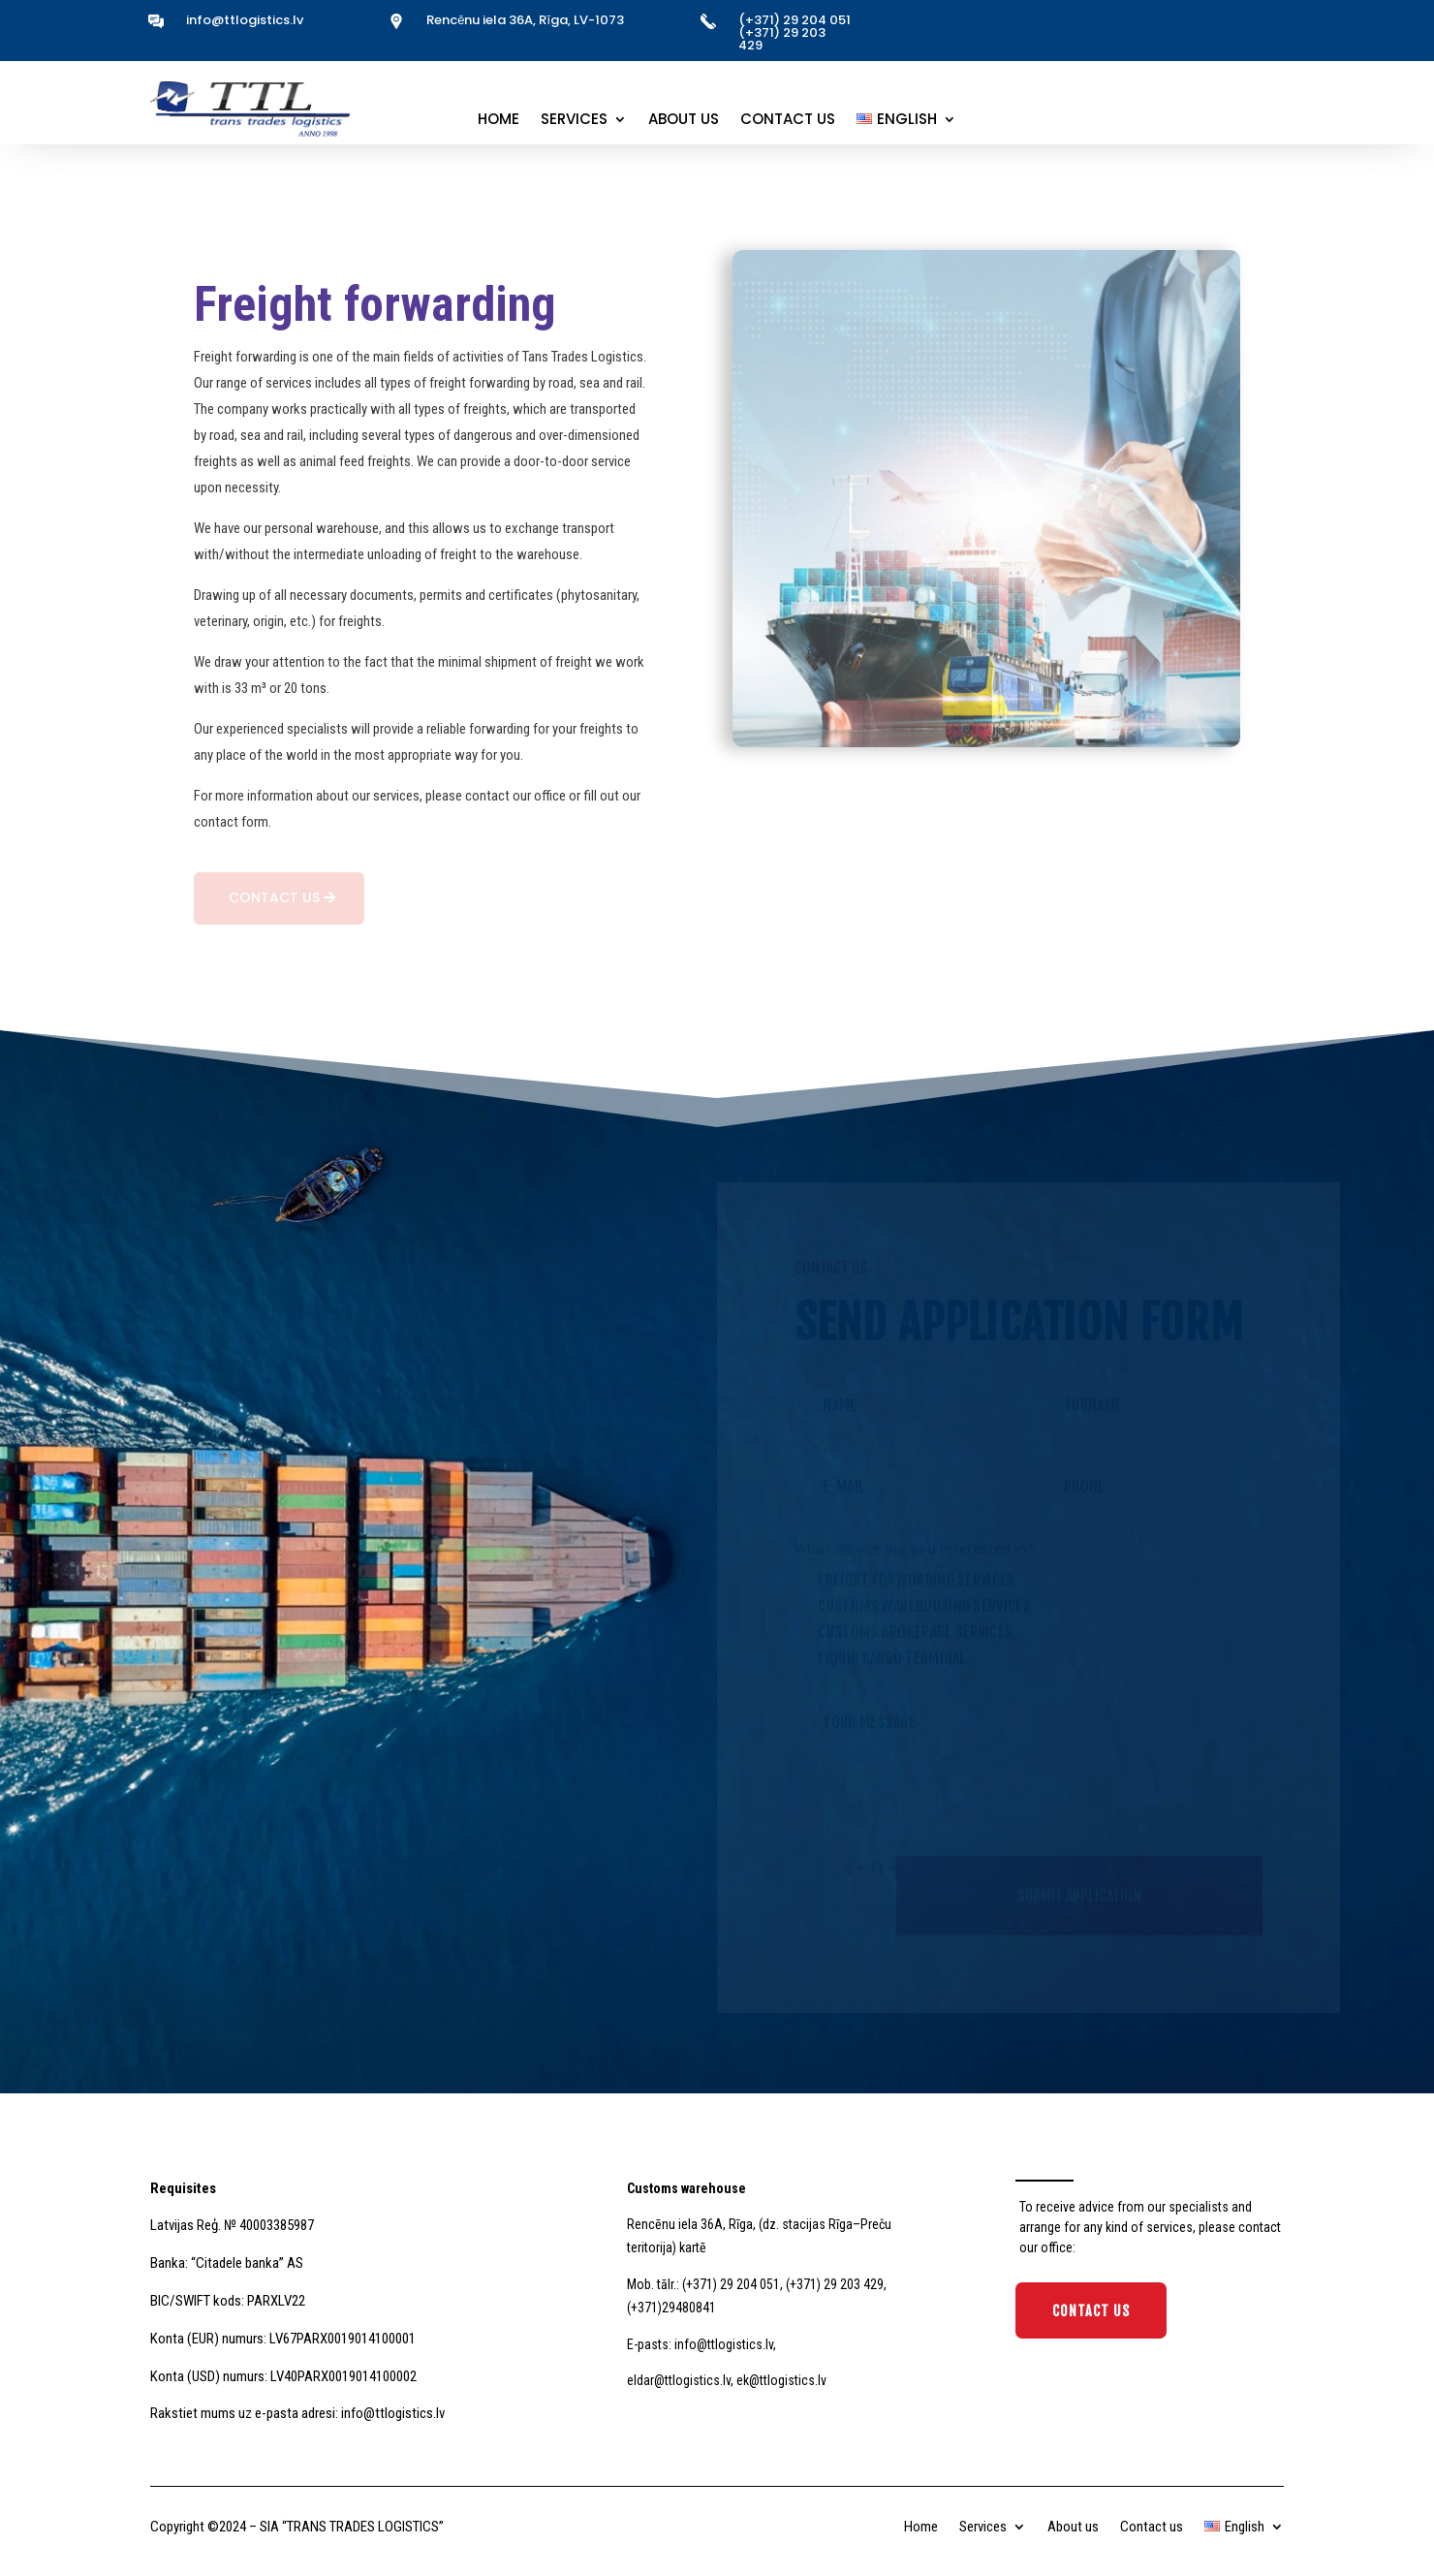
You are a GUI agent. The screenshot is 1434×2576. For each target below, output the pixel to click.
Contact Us (1091, 2311)
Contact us (787, 120)
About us (683, 120)
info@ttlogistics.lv (244, 20)
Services (574, 120)
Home (498, 120)
